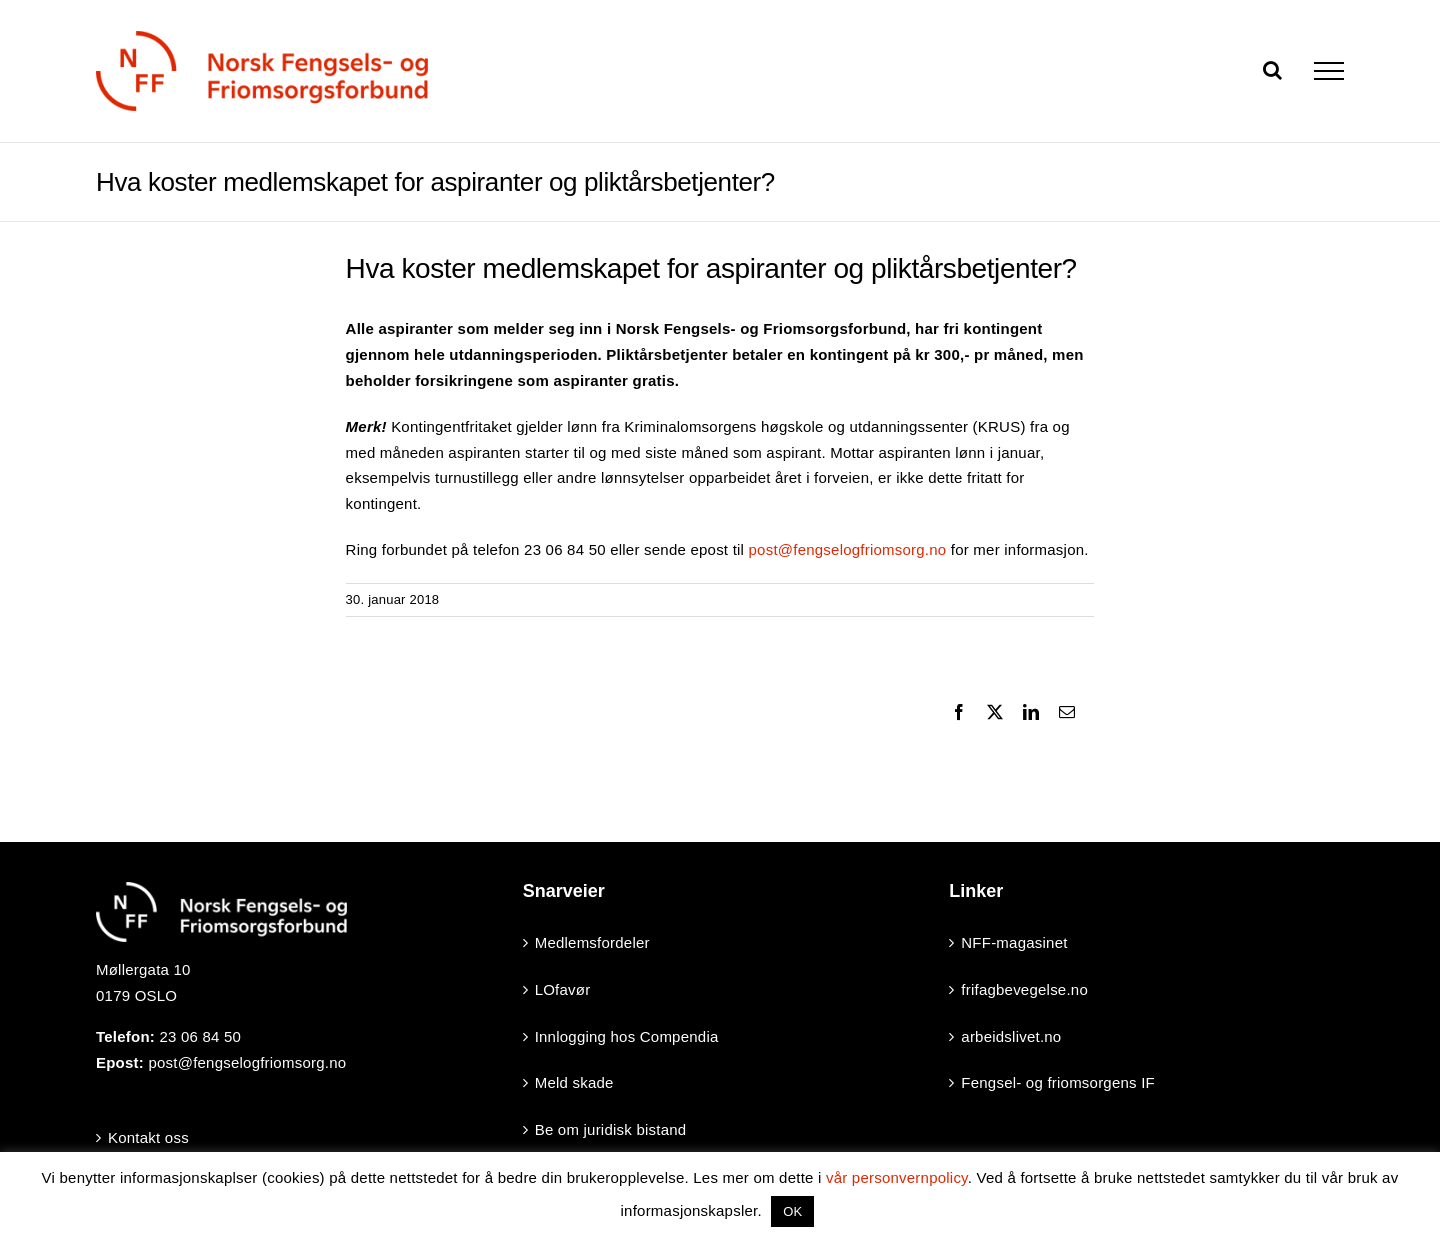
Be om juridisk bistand (611, 1129)
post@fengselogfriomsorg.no (848, 549)
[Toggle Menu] (1329, 71)
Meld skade (574, 1082)
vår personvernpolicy (897, 1177)
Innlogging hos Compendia (627, 1036)
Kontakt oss (148, 1137)
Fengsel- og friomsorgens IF (1058, 1082)
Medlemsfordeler (592, 942)
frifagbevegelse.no (1024, 989)
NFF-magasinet (1014, 942)
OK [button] (792, 1211)
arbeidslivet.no (1011, 1036)
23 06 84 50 (200, 1036)
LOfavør (563, 989)
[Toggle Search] (1272, 70)
